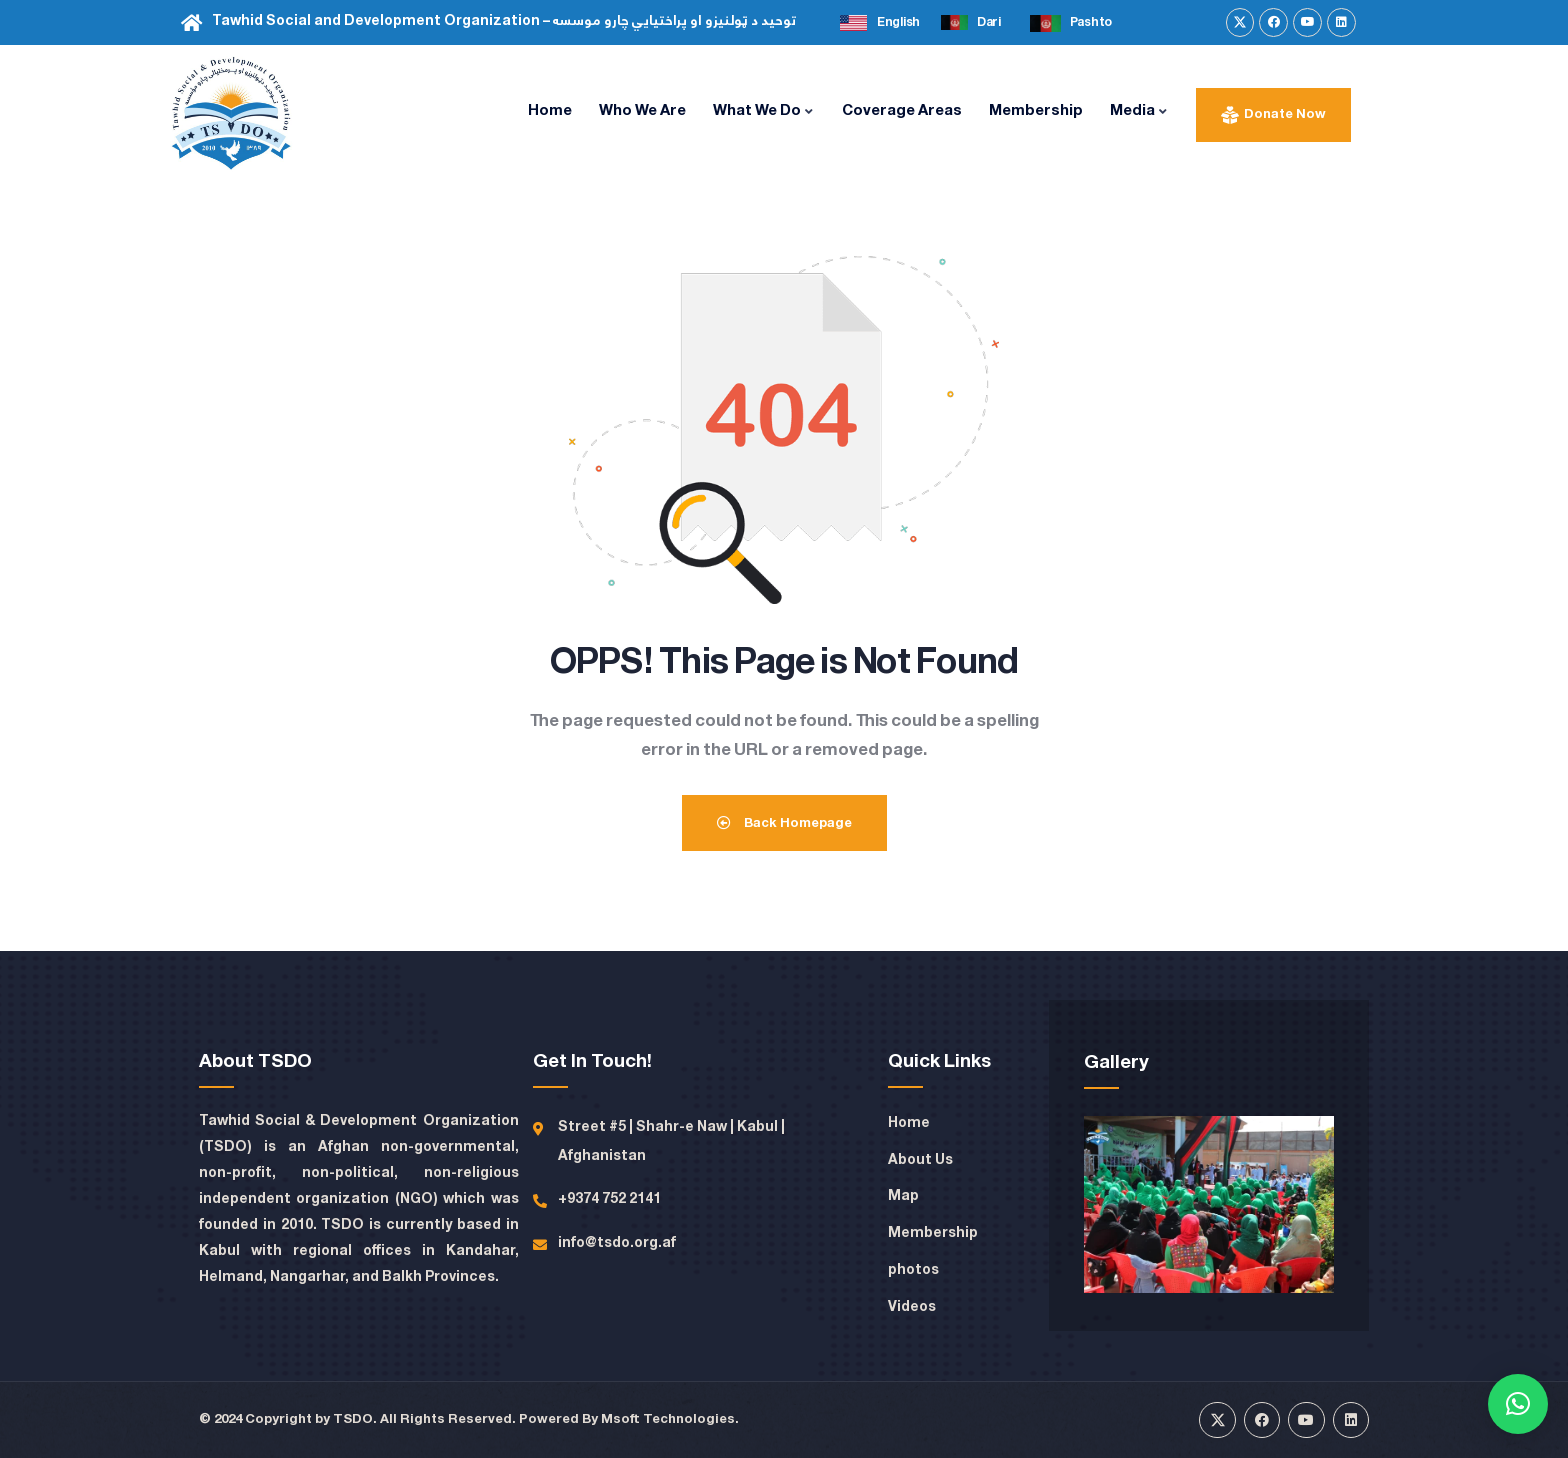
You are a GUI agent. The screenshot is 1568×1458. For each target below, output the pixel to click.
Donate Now (1285, 114)
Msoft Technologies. (670, 1419)
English (898, 22)
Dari (989, 22)
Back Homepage (784, 823)
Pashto (1091, 22)
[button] (1518, 1404)
